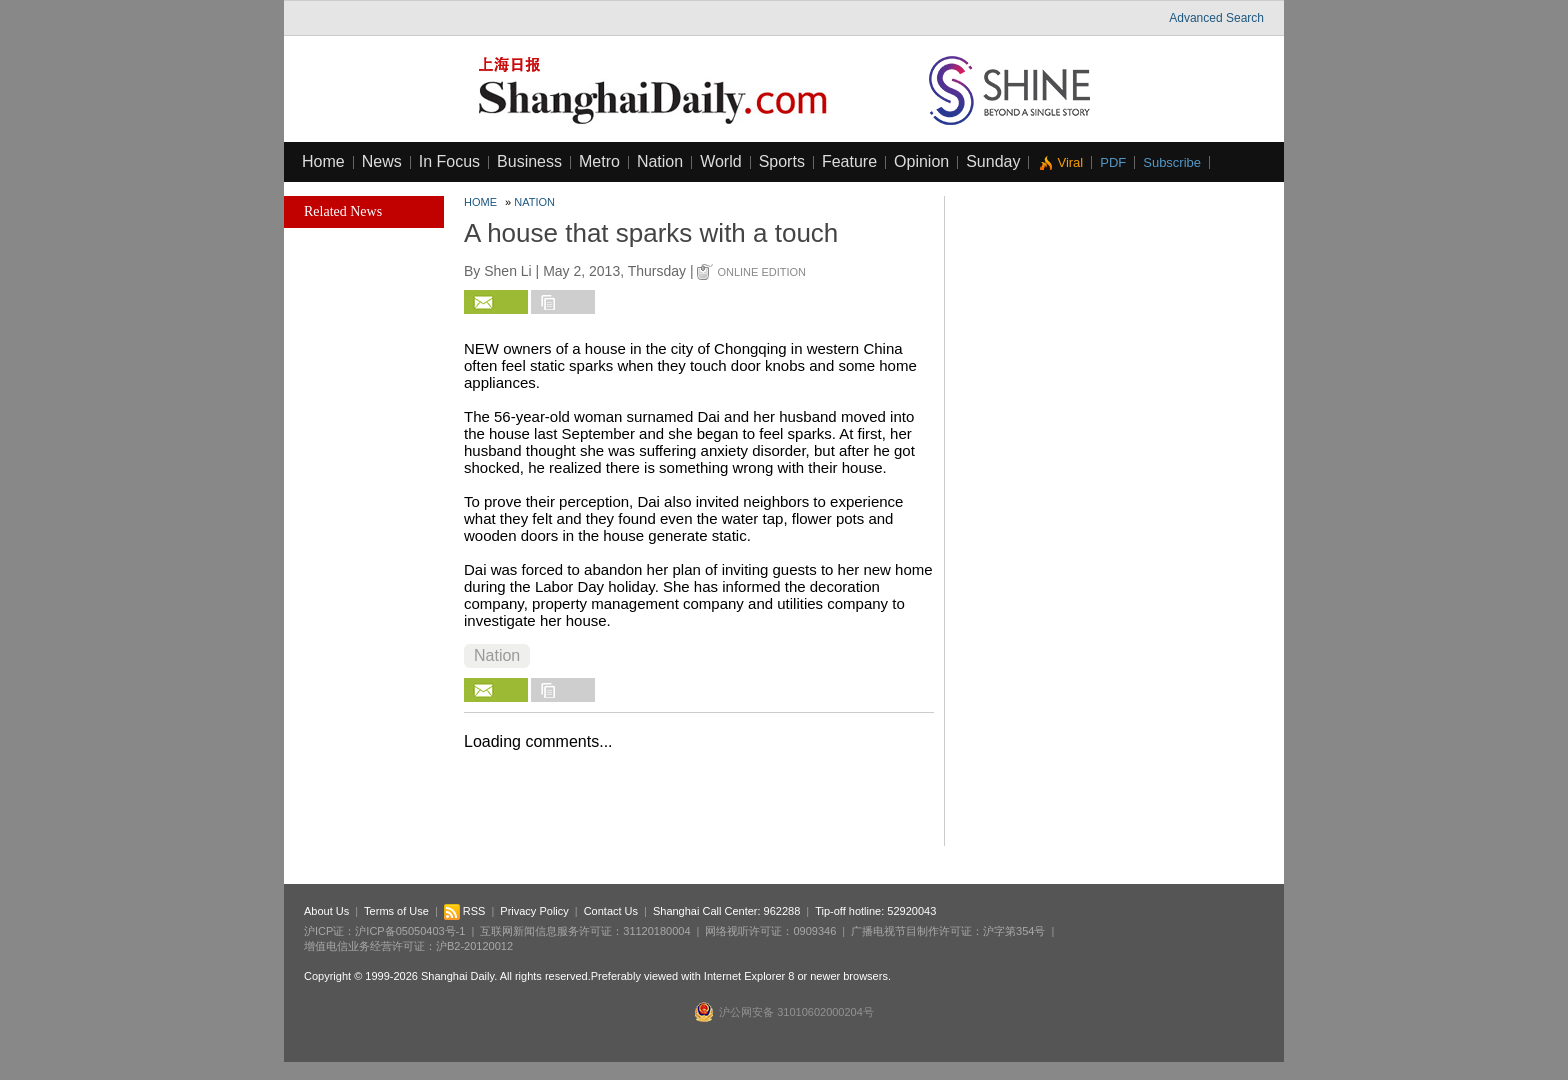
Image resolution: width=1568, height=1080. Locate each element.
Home (323, 161)
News (382, 161)
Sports (782, 161)
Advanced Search (1216, 18)
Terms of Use (396, 911)
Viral (1070, 162)
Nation (660, 161)
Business (529, 161)
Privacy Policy (534, 911)
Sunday (993, 161)
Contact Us (611, 911)
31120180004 (656, 931)
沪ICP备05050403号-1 (410, 931)
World (721, 161)
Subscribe (1172, 162)
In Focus (449, 161)
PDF (1113, 162)
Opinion (921, 161)
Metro (599, 161)
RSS (465, 911)
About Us (326, 911)
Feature (849, 161)
